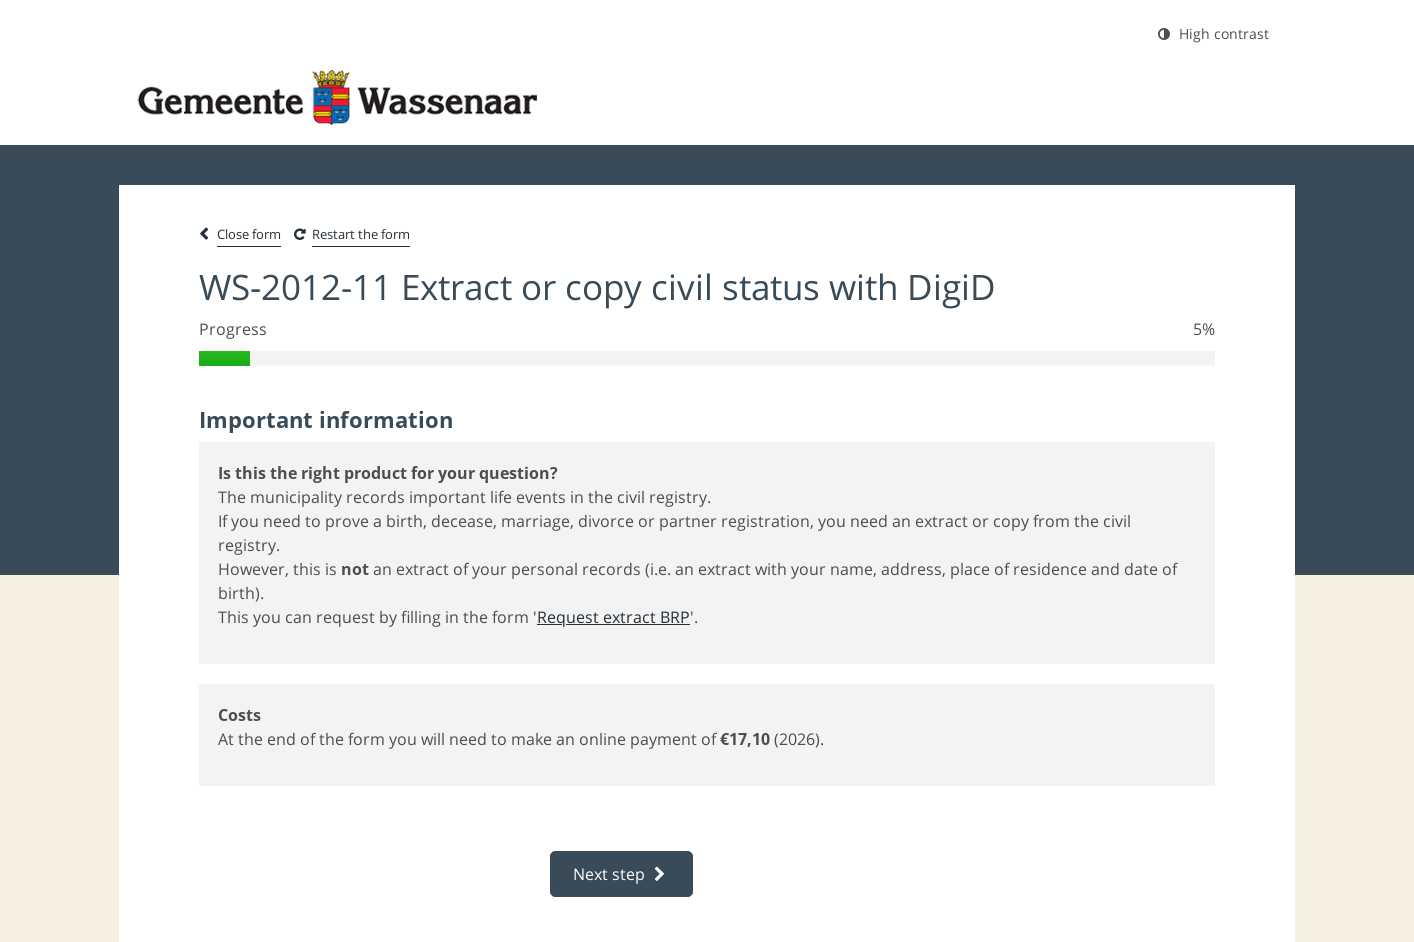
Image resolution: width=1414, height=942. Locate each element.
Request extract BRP (613, 617)
